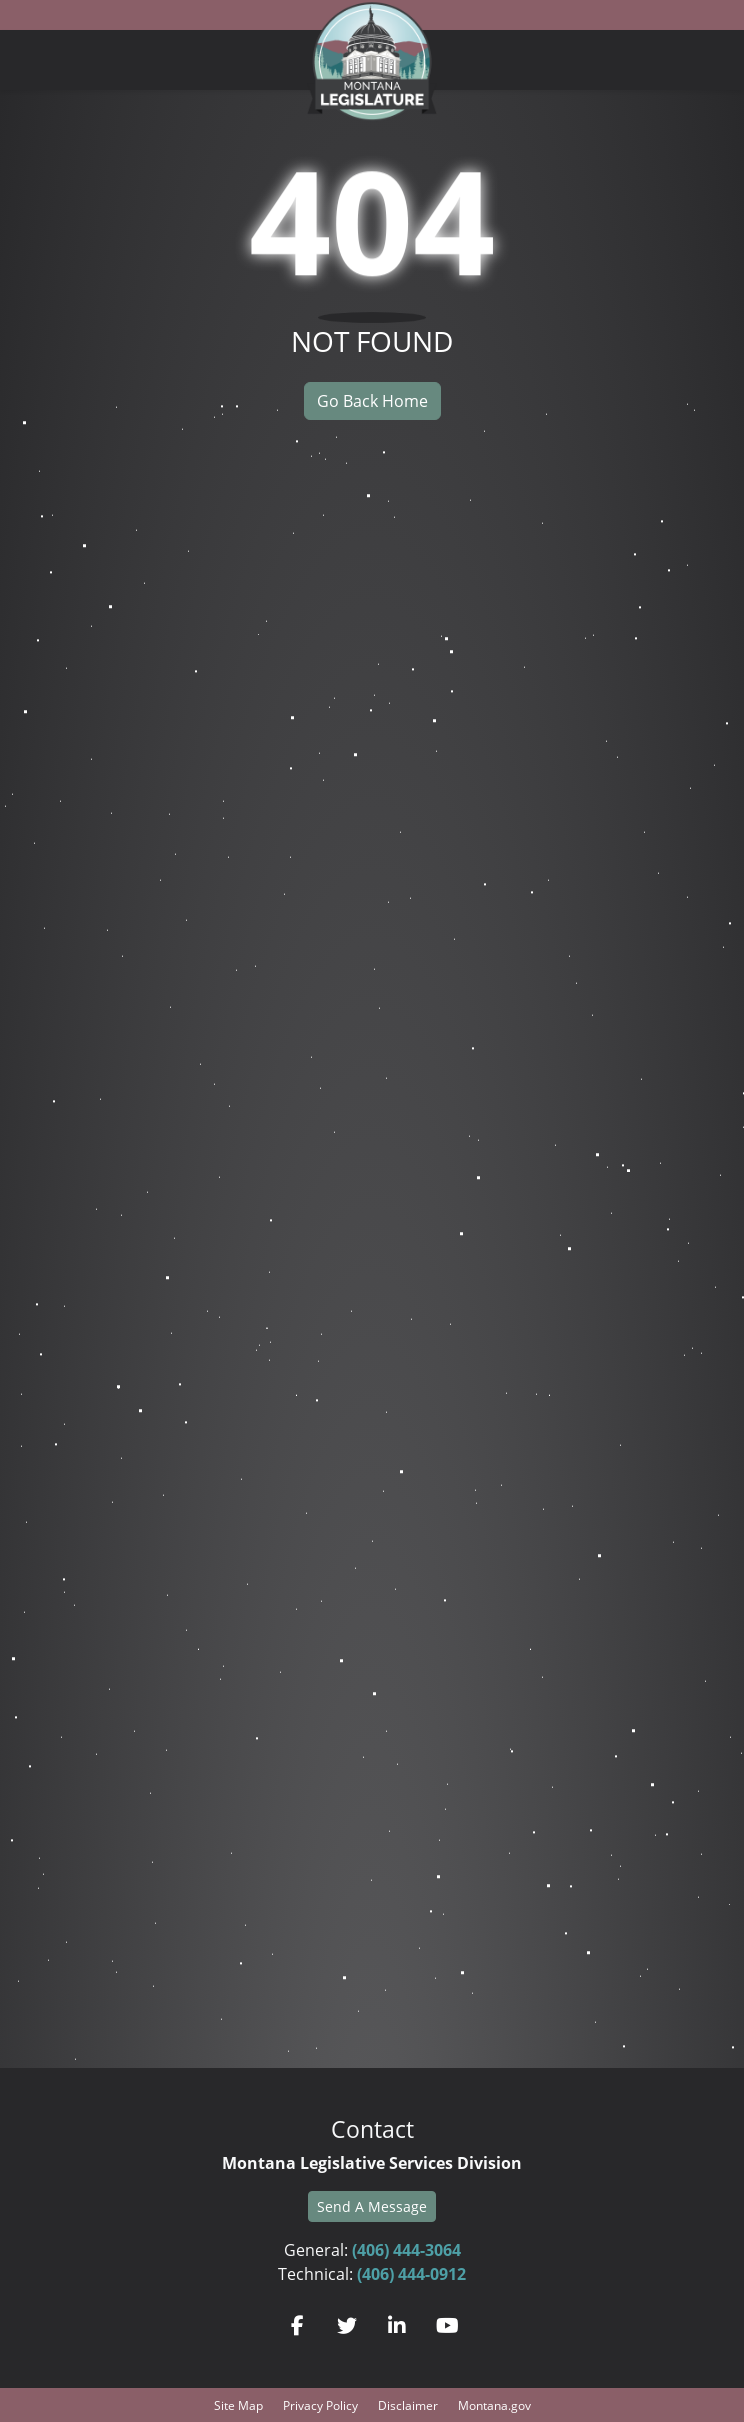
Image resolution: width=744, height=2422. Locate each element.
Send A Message (372, 2206)
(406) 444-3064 (406, 2250)
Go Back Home (372, 400)
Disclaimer (408, 2405)
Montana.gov (494, 2405)
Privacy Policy (320, 2405)
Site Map (238, 2405)
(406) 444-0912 (411, 2274)
